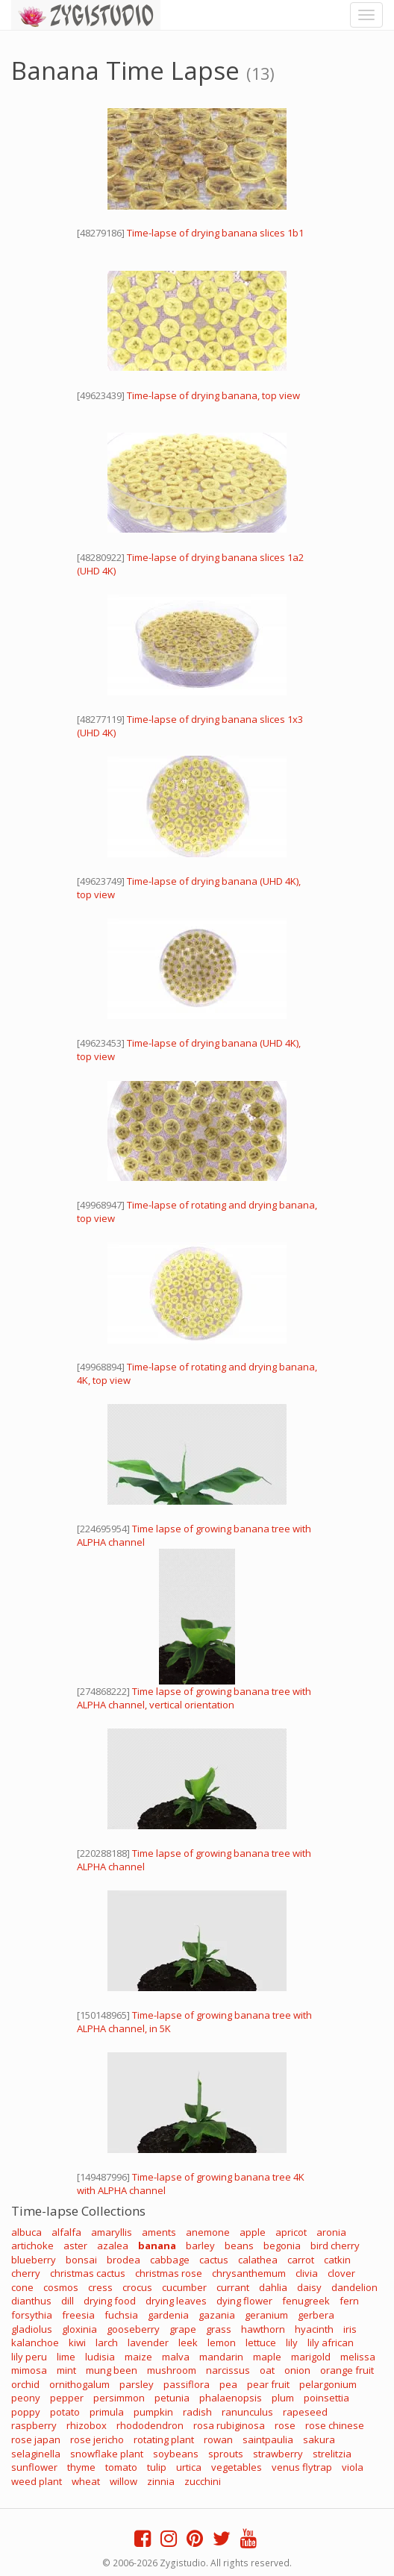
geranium (266, 2315)
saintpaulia (268, 2439)
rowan (218, 2439)
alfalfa (66, 2232)
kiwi (77, 2342)
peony (25, 2397)
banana (157, 2245)
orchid (25, 2384)
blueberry (33, 2259)
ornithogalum (79, 2384)
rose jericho (97, 2439)
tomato (121, 2467)
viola (352, 2467)
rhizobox (86, 2425)
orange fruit (347, 2370)
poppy (25, 2412)
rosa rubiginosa (229, 2425)
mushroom (171, 2370)
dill (67, 2300)
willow (123, 2481)
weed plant (36, 2481)
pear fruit (268, 2384)
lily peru (29, 2356)
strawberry (278, 2453)
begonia (282, 2245)
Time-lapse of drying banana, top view (213, 395)
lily (292, 2342)
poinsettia (326, 2397)
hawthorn (263, 2329)
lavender (148, 2342)
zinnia (161, 2481)
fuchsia (121, 2315)
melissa (357, 2356)
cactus (213, 2259)
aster (75, 2245)
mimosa (29, 2370)
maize (138, 2356)
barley (200, 2245)
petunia (172, 2397)
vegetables (236, 2467)
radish (197, 2412)
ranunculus (247, 2412)
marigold (311, 2356)
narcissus (228, 2370)
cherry (25, 2273)
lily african (330, 2342)
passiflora (186, 2384)
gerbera (316, 2315)
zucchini (202, 2481)
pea (228, 2384)
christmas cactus (87, 2273)
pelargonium (328, 2384)
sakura (319, 2439)
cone (22, 2287)
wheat (86, 2481)
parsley (136, 2384)
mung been (111, 2370)
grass (218, 2329)
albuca (26, 2232)
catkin (337, 2259)
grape (182, 2329)
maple (267, 2356)
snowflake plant (106, 2453)
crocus (137, 2287)
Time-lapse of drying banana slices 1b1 (215, 232)
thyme (81, 2467)
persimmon (119, 2397)
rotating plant (164, 2439)
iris (350, 2329)
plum (283, 2397)
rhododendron (150, 2425)
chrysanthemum (249, 2273)
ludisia (100, 2356)
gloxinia (79, 2329)
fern (349, 2300)
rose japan (35, 2439)
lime (66, 2356)
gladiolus (31, 2329)
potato (65, 2412)
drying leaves (176, 2300)
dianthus (31, 2300)
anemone (208, 2232)
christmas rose (168, 2273)
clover (341, 2273)
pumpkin (153, 2412)
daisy (309, 2287)
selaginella (35, 2453)
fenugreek (306, 2300)
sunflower (34, 2467)
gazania (216, 2315)
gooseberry (133, 2329)
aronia (331, 2232)
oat (267, 2370)
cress (100, 2287)
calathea (258, 2259)
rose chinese (334, 2425)
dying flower (244, 2300)
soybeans (175, 2453)
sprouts (225, 2453)
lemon (221, 2342)
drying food (110, 2300)
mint (66, 2370)
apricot (291, 2232)
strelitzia (332, 2453)
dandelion (354, 2287)
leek (188, 2342)
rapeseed (305, 2412)
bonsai (81, 2259)
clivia (307, 2273)
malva (176, 2356)
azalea (112, 2245)
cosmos (60, 2287)
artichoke (32, 2245)
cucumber (184, 2287)
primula (107, 2412)
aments (159, 2232)
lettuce (261, 2342)
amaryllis (111, 2232)
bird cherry (335, 2245)
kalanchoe (35, 2342)
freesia (78, 2315)
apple (253, 2232)
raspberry (34, 2425)
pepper (67, 2397)
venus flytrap (302, 2467)
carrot (300, 2259)
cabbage (170, 2259)
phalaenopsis (230, 2397)
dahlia (273, 2287)
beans (239, 2245)
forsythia (31, 2315)
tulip (156, 2467)
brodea (123, 2259)
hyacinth (314, 2329)
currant (232, 2287)
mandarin (221, 2356)
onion (297, 2370)
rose (285, 2425)
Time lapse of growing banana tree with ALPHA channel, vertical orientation (194, 1698)
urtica (188, 2467)
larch (107, 2342)
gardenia (168, 2315)
